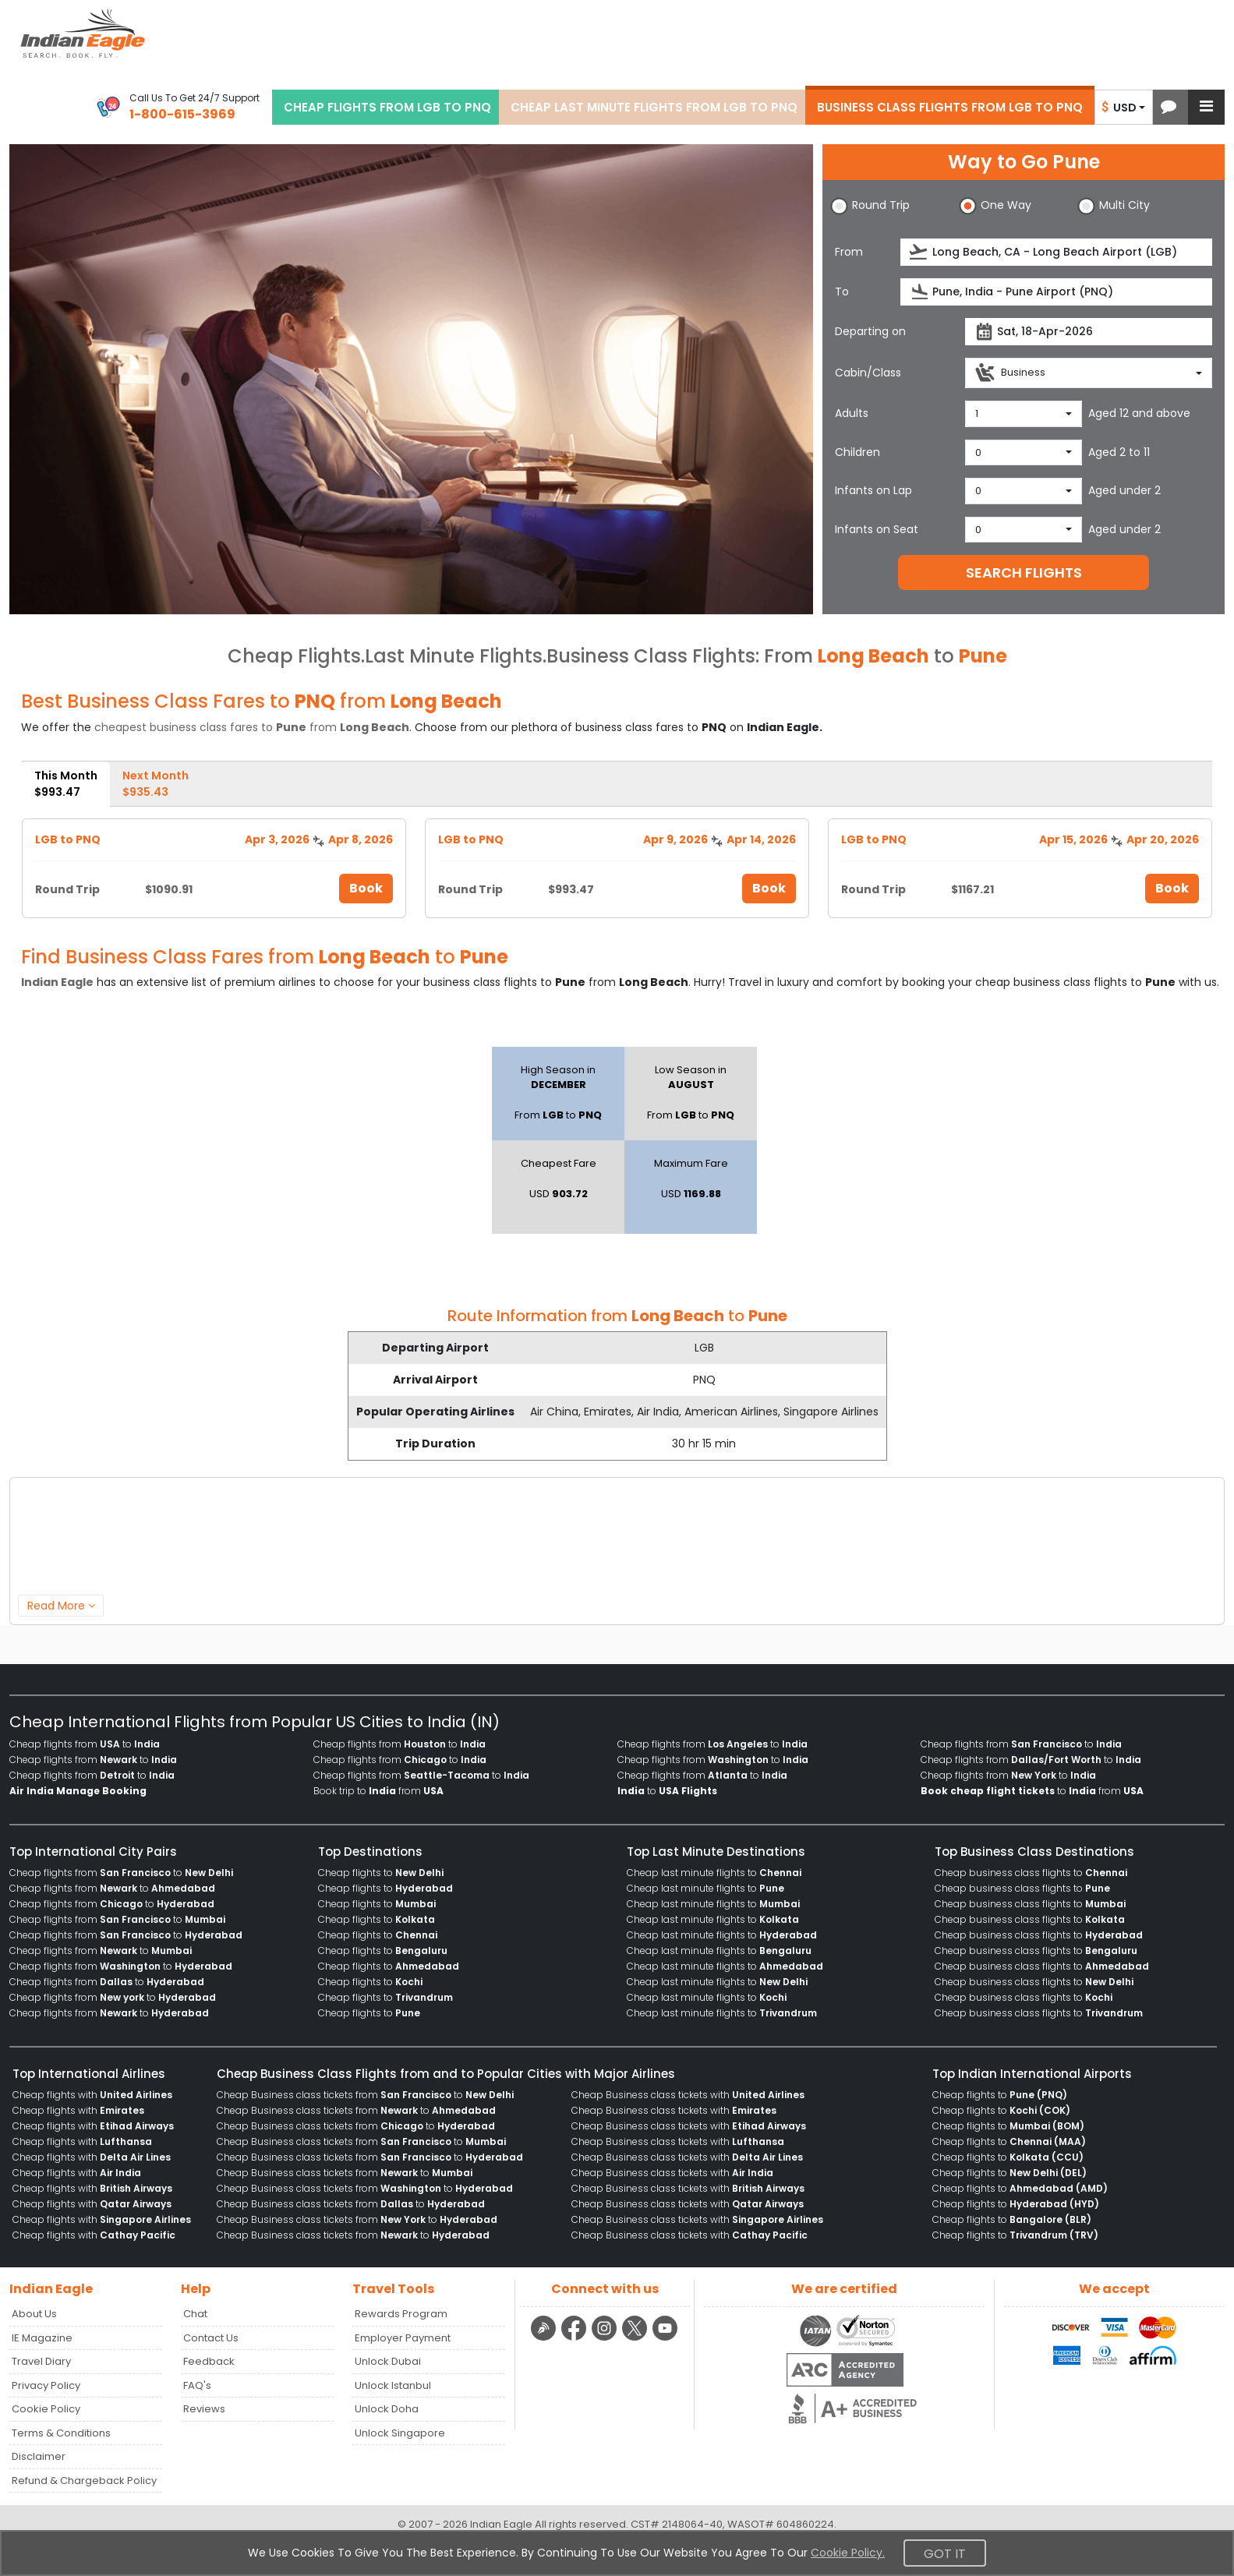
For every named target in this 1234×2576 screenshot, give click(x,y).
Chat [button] (195, 2313)
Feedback (209, 2361)
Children (857, 452)
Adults (851, 413)
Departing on (870, 331)
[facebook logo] (575, 2338)
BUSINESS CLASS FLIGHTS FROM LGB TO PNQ (950, 107)
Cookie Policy (46, 2408)
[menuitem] (78, 1791)
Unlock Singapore (400, 2433)
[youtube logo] (665, 2338)
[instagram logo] (606, 2338)
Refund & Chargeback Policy (84, 2480)
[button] (1168, 107)
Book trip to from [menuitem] (378, 1790)
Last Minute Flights (454, 656)
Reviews (204, 2408)
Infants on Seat (876, 529)
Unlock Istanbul (393, 2385)
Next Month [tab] (155, 784)
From (849, 252)
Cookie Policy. (848, 2552)
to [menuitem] (667, 1790)
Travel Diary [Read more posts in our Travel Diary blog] (41, 2361)
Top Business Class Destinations (1034, 1851)
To (842, 291)
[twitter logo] (636, 2338)
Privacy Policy (46, 2385)
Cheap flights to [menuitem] (381, 1872)
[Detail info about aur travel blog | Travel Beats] (545, 2338)
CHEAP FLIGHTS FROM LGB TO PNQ (387, 107)
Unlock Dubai (388, 2361)
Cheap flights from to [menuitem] (84, 1744)
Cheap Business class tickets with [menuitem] (687, 2094)
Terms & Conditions (61, 2433)
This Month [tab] (65, 784)
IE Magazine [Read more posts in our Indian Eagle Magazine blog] (42, 2337)
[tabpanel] (617, 862)
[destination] (1056, 292)
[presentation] (919, 252)
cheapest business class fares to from (251, 727)
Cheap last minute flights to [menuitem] (714, 1872)
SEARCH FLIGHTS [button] (1024, 572)
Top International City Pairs (93, 1851)
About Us (34, 2313)
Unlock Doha (387, 2408)
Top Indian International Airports (1032, 2073)
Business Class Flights (650, 656)
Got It (945, 2554)
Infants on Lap (873, 490)
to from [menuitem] (1032, 1790)
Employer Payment (403, 2337)
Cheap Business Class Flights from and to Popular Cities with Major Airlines (446, 2073)
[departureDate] (1088, 331)
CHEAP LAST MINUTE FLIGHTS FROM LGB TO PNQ (654, 107)
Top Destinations (370, 1851)
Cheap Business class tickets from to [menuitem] (365, 2094)
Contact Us (211, 2337)
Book (366, 888)
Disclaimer (38, 2456)
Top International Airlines (88, 2073)
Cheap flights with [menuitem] (92, 2094)
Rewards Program (401, 2313)
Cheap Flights (294, 656)
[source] (1056, 252)
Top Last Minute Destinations (716, 1851)
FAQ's (197, 2385)
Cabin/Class (868, 372)
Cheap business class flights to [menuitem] (1031, 1872)
